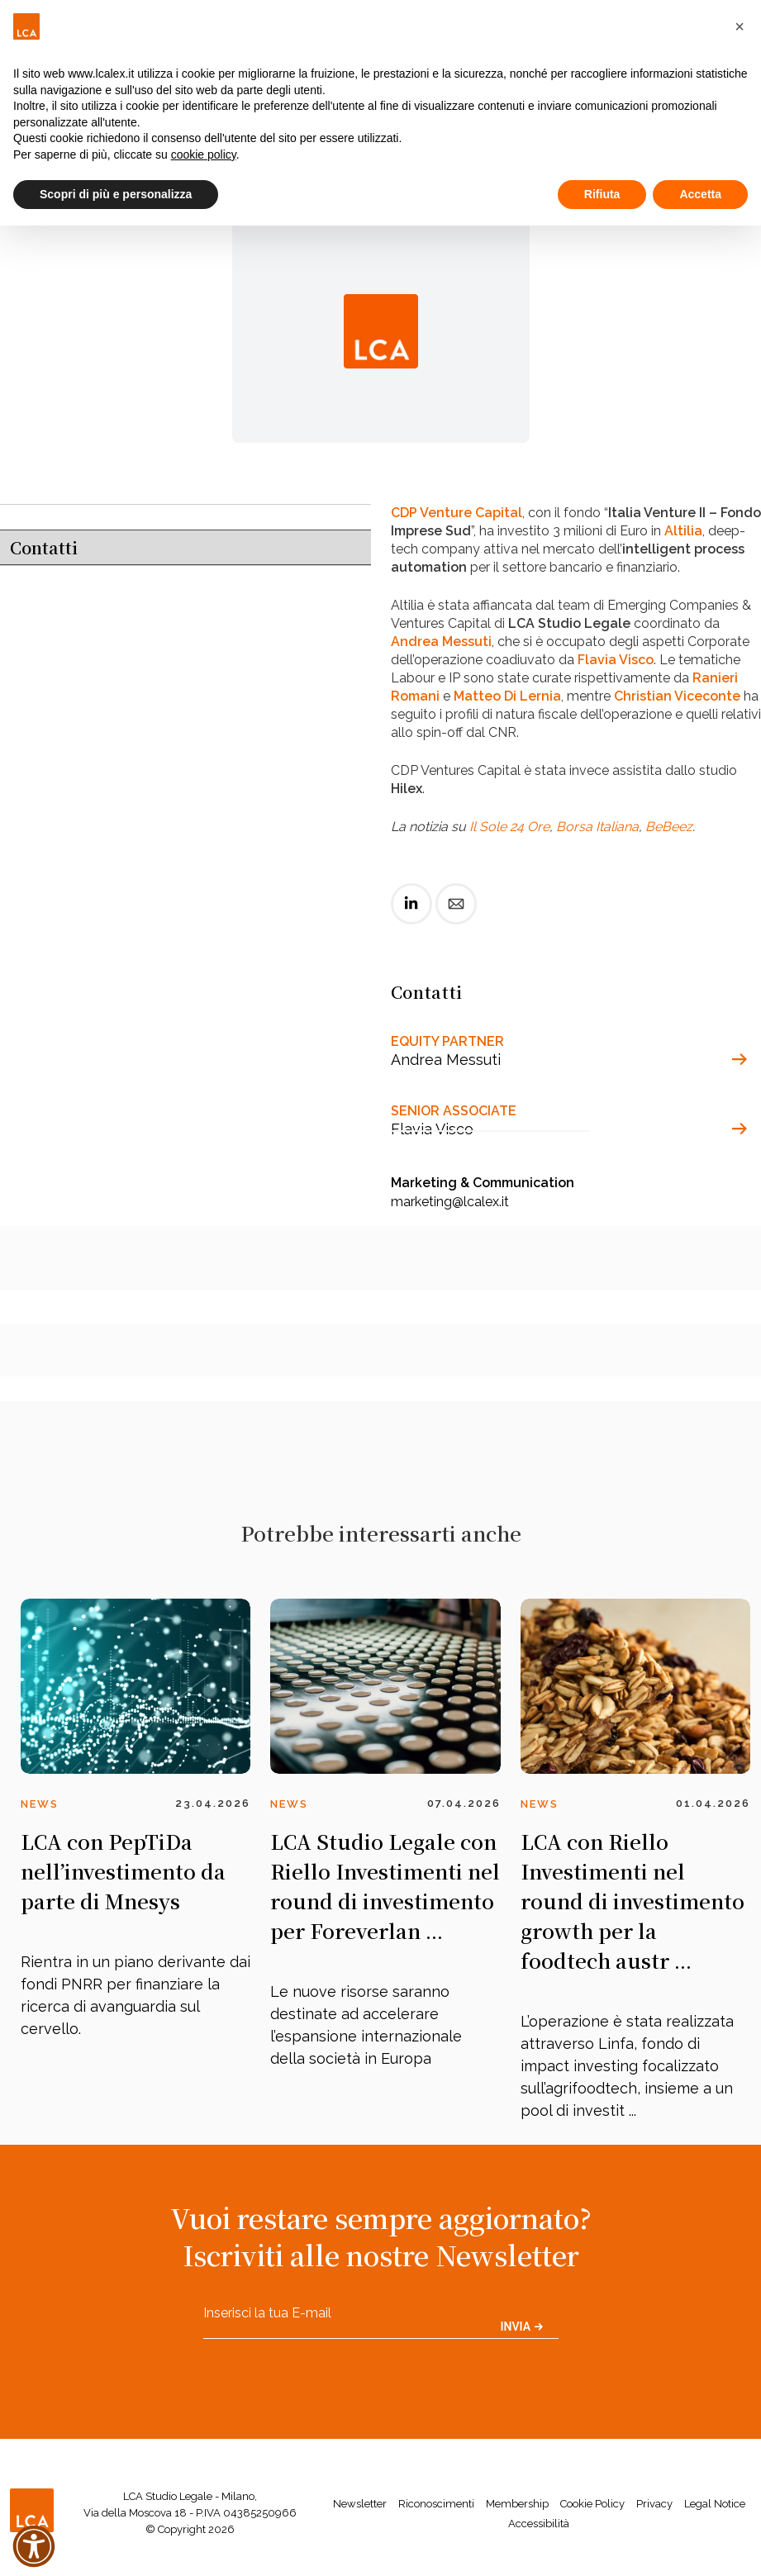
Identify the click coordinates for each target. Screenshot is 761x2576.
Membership (517, 2504)
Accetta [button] (700, 194)
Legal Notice (714, 2504)
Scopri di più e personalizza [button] (116, 194)
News (40, 1804)
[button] (739, 26)
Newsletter (360, 2504)
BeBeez (668, 826)
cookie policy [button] (203, 154)
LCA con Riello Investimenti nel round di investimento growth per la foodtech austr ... (632, 1901)
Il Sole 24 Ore (509, 826)
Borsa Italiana (597, 826)
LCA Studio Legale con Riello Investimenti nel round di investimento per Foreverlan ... (385, 1886)
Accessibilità (538, 2523)
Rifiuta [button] (602, 194)
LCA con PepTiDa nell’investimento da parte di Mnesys (123, 1871)
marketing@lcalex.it (450, 1202)
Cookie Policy (592, 2504)
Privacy (654, 2504)
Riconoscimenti (436, 2504)
